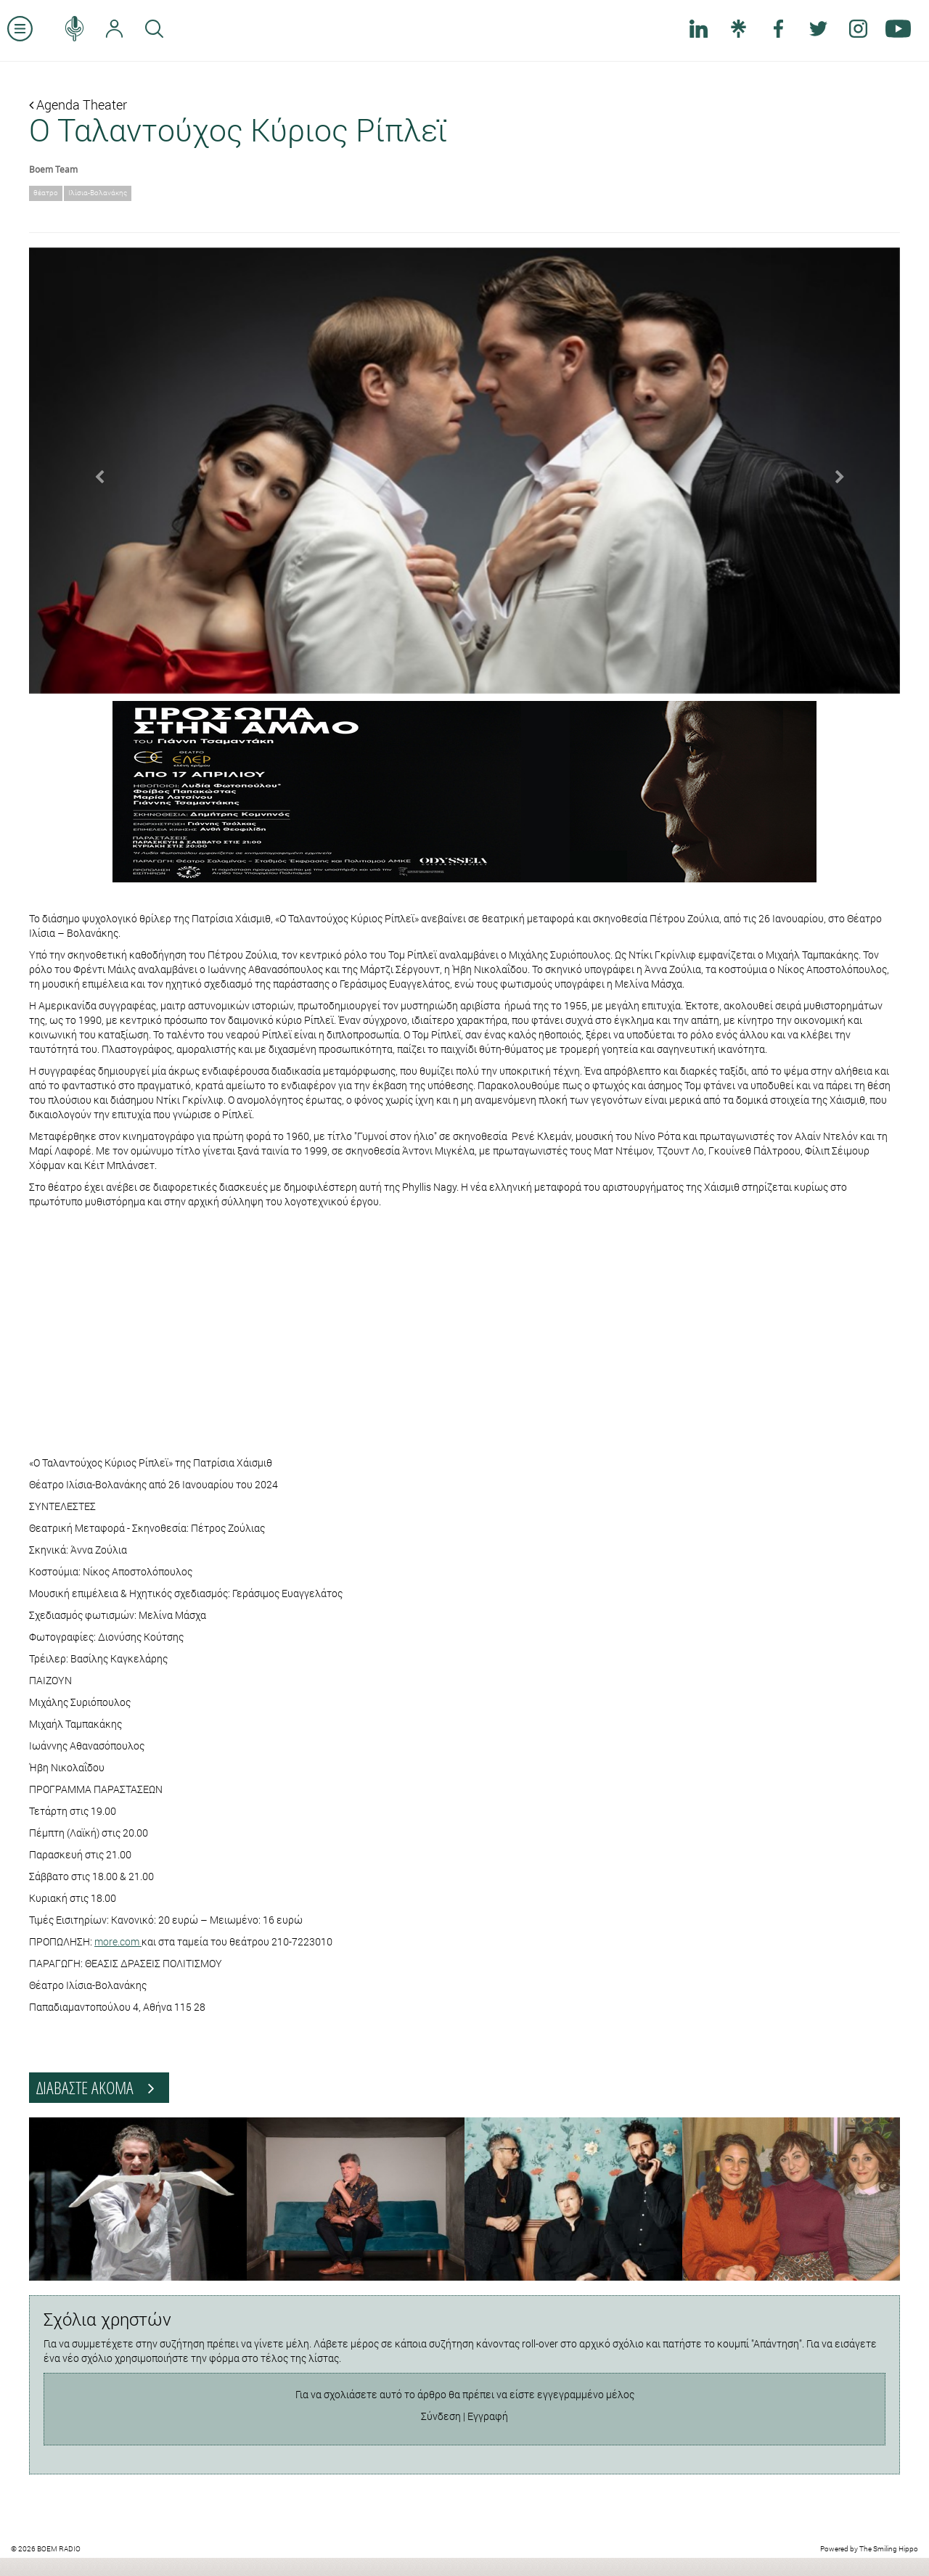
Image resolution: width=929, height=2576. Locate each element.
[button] (94, 470)
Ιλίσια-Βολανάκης (97, 192)
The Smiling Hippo (888, 2549)
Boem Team (53, 169)
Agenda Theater (78, 104)
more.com (118, 1941)
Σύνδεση (441, 2416)
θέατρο (45, 192)
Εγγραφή (487, 2416)
